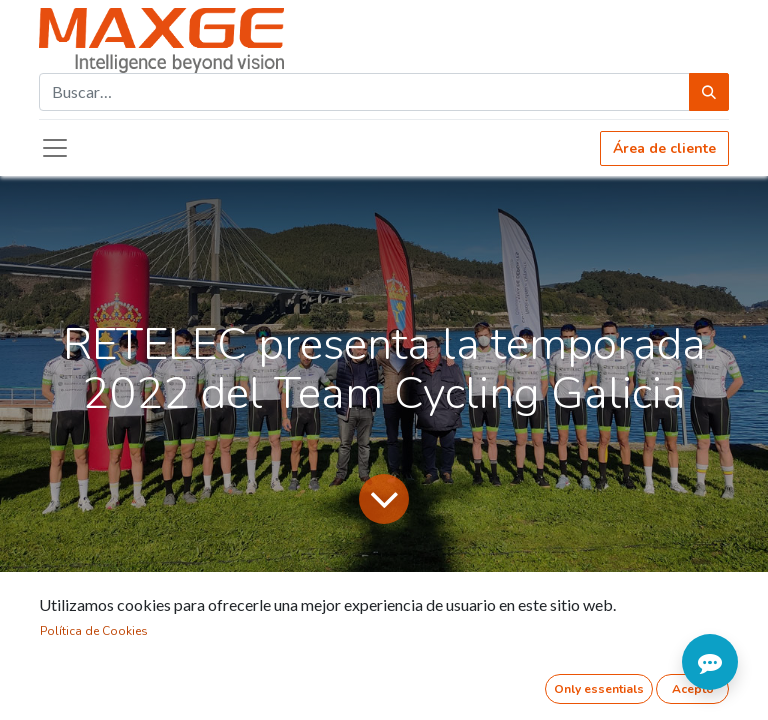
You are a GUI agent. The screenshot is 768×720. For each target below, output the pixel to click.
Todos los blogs (93, 607)
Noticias (198, 607)
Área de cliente (664, 148)
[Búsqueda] (709, 92)
